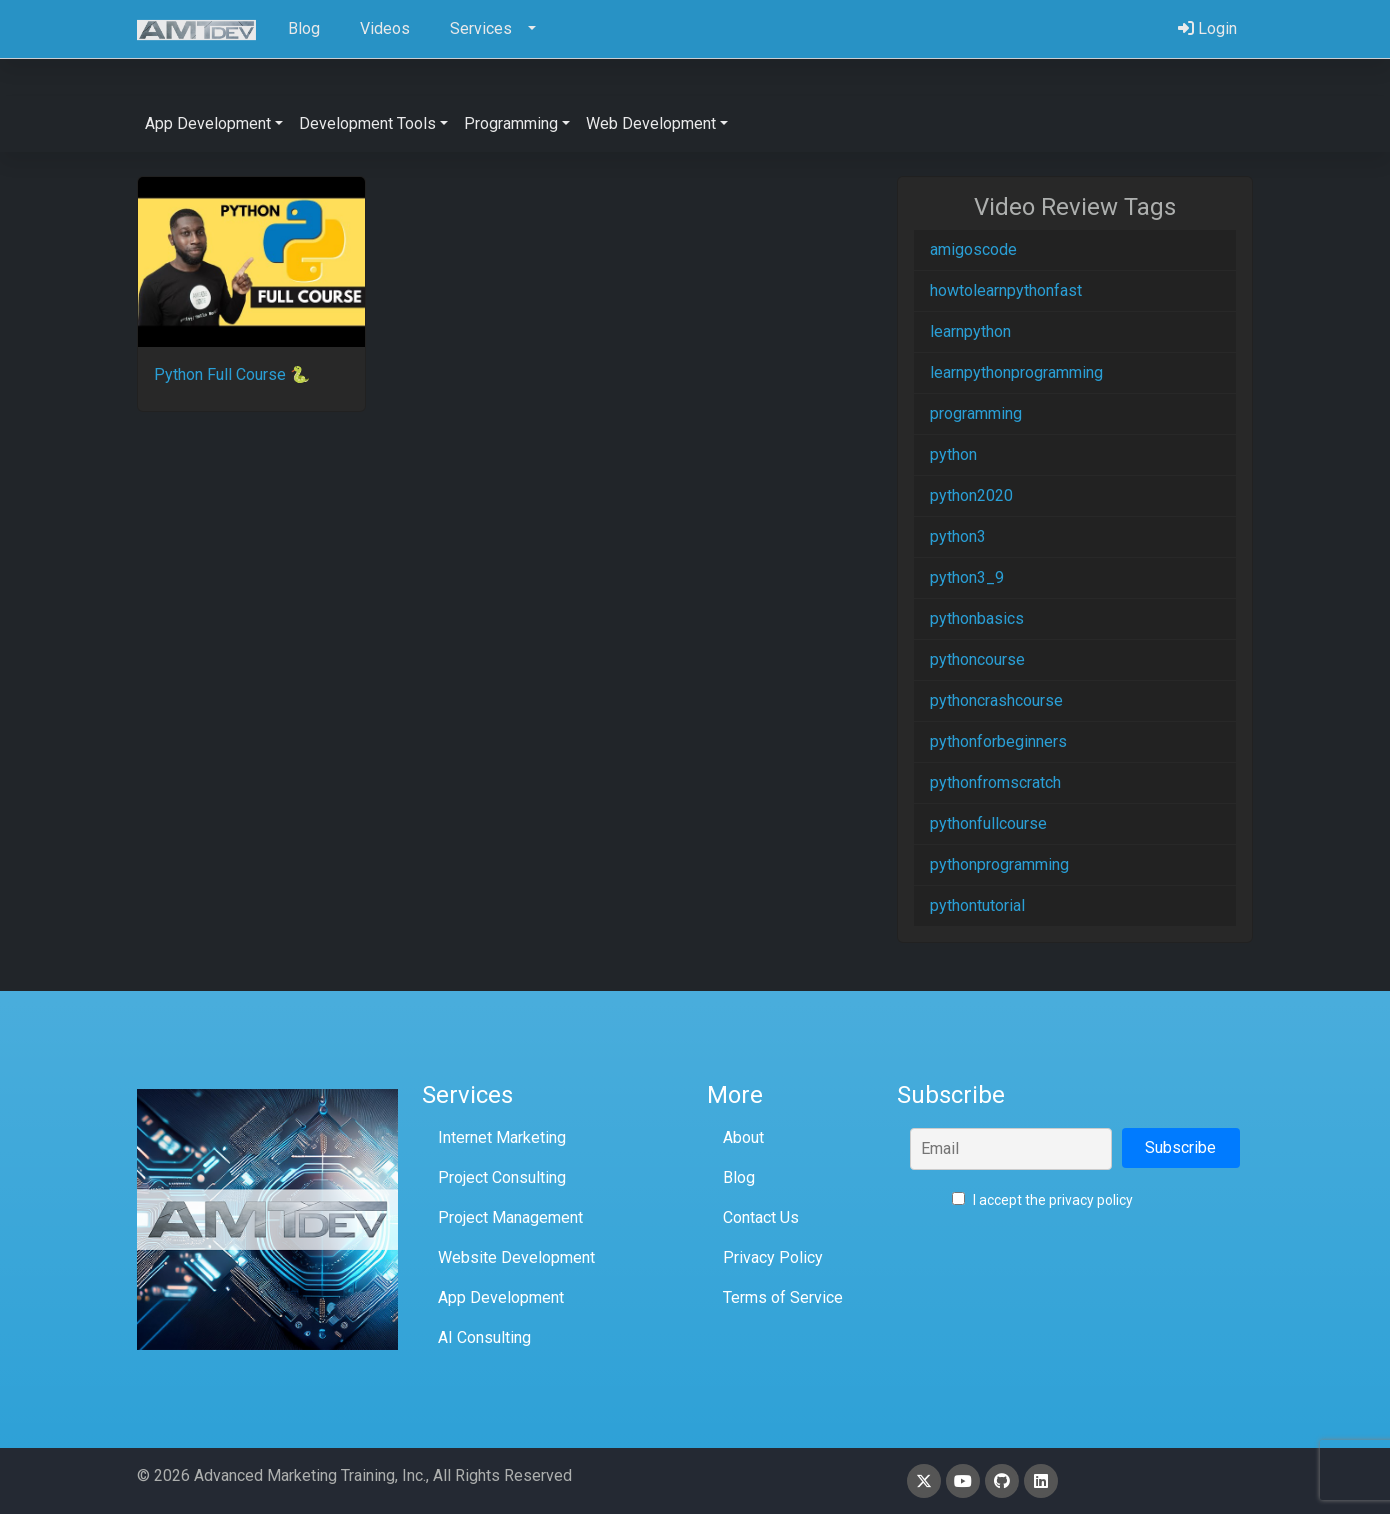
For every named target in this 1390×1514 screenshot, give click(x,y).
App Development (501, 1297)
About (743, 1137)
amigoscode (973, 249)
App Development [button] (208, 123)
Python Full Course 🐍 (232, 374)
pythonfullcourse (988, 823)
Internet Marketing (502, 1137)
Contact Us (761, 1217)
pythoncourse (977, 659)
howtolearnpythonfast (1006, 290)
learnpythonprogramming (1016, 372)
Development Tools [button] (367, 123)
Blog (739, 1177)
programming (976, 413)
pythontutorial (977, 905)
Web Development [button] (651, 123)
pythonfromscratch (995, 782)
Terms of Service (783, 1297)
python (953, 454)
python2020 (971, 495)
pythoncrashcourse (996, 700)
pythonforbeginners (998, 741)
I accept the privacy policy (1042, 1200)
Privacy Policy (773, 1257)
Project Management (510, 1217)
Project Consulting (502, 1177)
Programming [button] (511, 123)
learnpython (970, 331)
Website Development (516, 1257)
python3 (958, 536)
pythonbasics (977, 618)
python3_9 (967, 577)
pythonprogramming (999, 864)
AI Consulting (484, 1337)
